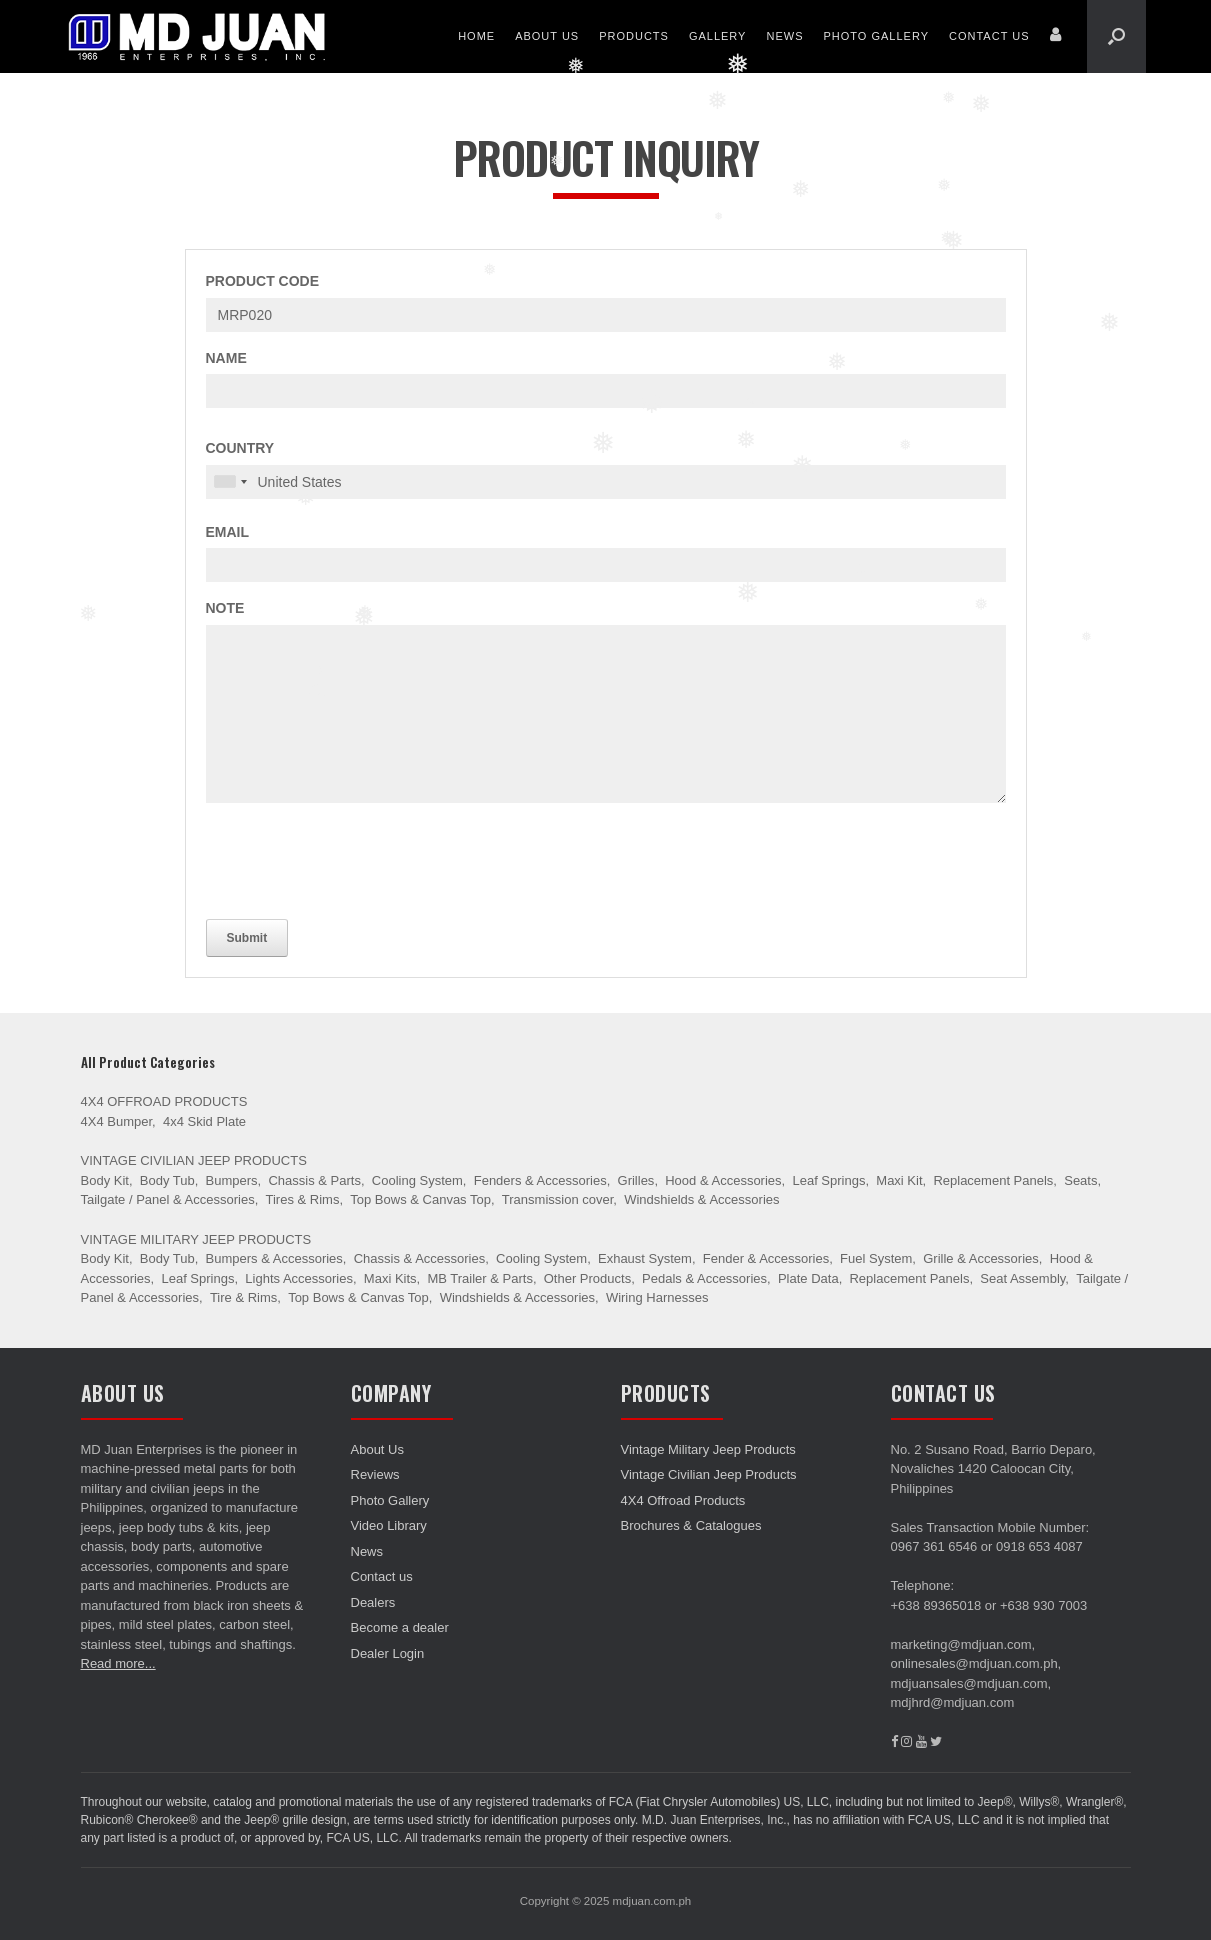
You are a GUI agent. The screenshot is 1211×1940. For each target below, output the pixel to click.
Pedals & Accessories (704, 1278)
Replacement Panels (993, 1180)
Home (476, 36)
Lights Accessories (299, 1278)
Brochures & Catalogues (691, 1525)
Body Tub (167, 1180)
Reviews (375, 1474)
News (784, 36)
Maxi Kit (899, 1180)
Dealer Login (388, 1653)
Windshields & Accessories (701, 1199)
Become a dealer (400, 1627)
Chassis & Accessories (420, 1258)
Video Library (389, 1525)
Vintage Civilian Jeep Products (194, 1160)
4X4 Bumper (117, 1121)
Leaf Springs (828, 1180)
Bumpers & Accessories (274, 1258)
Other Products (587, 1278)
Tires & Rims (303, 1199)
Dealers (373, 1602)
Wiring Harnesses (657, 1297)
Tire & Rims (243, 1297)
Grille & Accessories (981, 1258)
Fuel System (876, 1258)
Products (634, 36)
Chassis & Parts (314, 1180)
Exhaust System (645, 1258)
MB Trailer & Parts (479, 1278)
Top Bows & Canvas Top (420, 1199)
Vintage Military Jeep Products (196, 1239)
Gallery (718, 36)
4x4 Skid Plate (204, 1121)
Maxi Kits (390, 1278)
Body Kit (105, 1180)
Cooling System (417, 1180)
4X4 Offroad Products (164, 1101)
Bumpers (232, 1180)
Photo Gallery (876, 36)
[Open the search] (1116, 36)
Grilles (636, 1180)
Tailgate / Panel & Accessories (168, 1199)
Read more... (118, 1663)
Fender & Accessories (766, 1258)
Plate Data (808, 1278)
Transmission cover (558, 1199)
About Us (547, 36)
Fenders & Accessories (540, 1180)
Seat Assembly (1022, 1278)
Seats (1080, 1180)
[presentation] (358, 857)
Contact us (989, 36)
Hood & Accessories (723, 1180)
